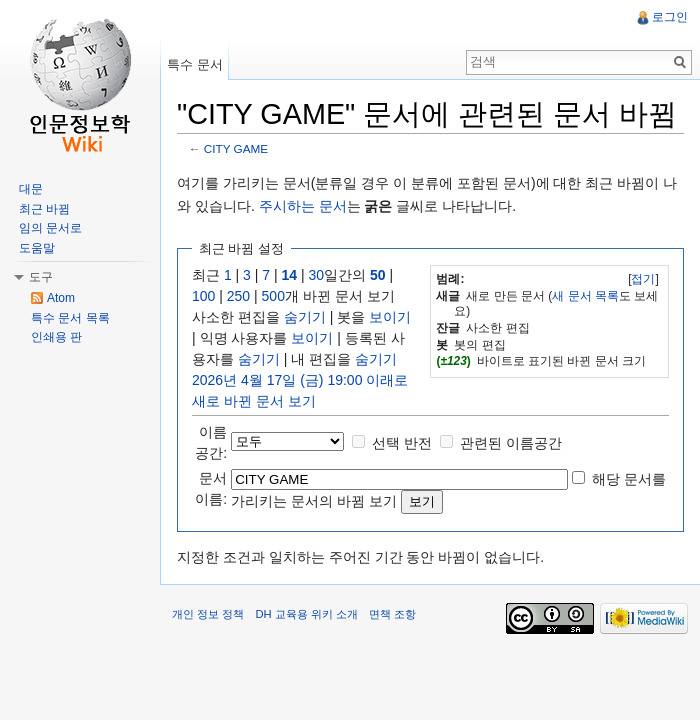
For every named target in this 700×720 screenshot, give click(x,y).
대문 (31, 189)
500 (273, 296)
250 (238, 296)
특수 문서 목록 (70, 318)
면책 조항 (392, 614)
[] (643, 279)
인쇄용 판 (56, 337)
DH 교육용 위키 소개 (306, 614)
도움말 (37, 248)
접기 (643, 279)
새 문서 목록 (585, 296)
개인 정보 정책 (208, 614)
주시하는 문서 (303, 206)
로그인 (670, 17)
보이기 (390, 317)
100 (203, 296)
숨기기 (305, 317)
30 (317, 275)
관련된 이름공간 (511, 443)
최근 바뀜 (44, 209)
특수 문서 (195, 64)
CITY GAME (236, 148)
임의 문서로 (50, 228)
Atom (61, 298)
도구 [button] (41, 277)
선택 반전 (402, 443)
